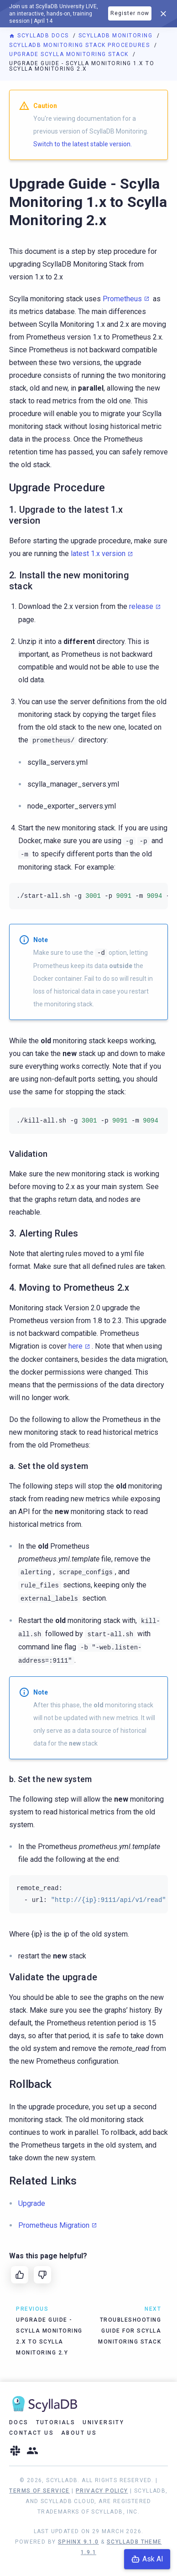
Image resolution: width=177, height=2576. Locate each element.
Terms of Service (39, 2491)
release (141, 606)
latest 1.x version (98, 553)
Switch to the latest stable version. (82, 144)
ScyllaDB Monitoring (116, 35)
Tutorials (56, 2422)
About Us (79, 2433)
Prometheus (122, 298)
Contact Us (31, 2433)
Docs (19, 2422)
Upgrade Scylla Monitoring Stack (69, 54)
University (103, 2422)
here (75, 1346)
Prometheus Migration (53, 2225)
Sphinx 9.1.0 (78, 2542)
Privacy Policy (102, 2491)
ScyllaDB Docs (40, 35)
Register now (129, 13)
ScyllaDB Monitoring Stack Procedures (80, 45)
